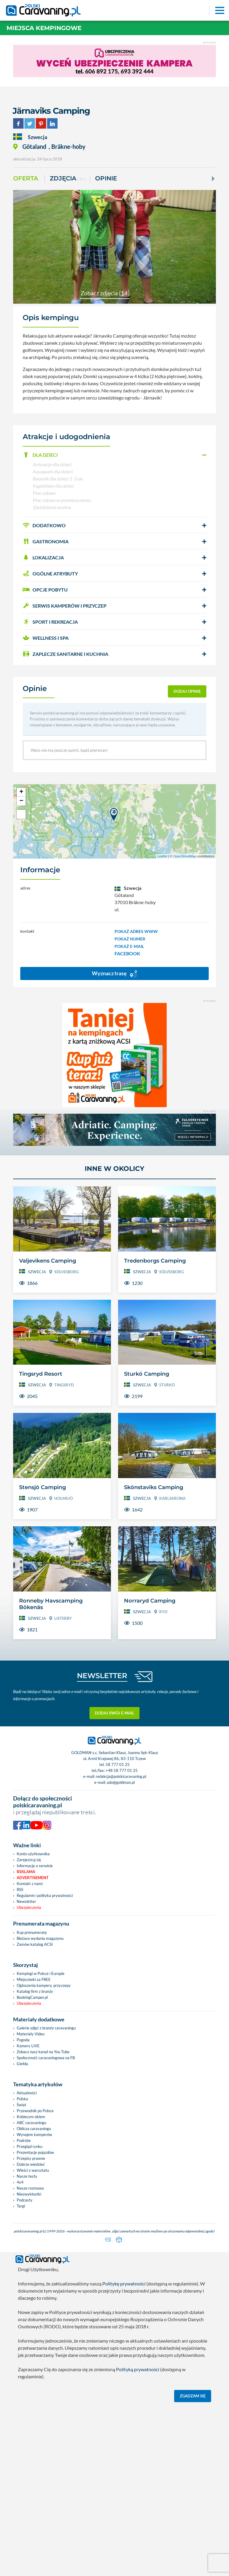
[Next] (212, 178)
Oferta (25, 178)
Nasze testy (27, 2176)
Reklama (26, 1871)
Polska (22, 2098)
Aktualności (27, 2092)
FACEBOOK (127, 953)
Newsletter (26, 1901)
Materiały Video (30, 2034)
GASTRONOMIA (46, 541)
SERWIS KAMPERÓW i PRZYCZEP (64, 605)
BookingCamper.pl (32, 1997)
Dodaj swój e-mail (114, 1713)
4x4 (20, 2182)
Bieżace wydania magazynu (40, 1938)
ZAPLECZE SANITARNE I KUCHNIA (65, 654)
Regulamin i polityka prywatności (45, 1895)
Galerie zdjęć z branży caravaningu (46, 2028)
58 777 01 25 (118, 1764)
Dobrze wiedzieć (31, 2164)
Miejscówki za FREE (34, 1979)
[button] (114, 454)
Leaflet (162, 856)
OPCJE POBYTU (45, 589)
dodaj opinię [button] (187, 691)
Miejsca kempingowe (44, 28)
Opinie (106, 178)
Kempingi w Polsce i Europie (40, 1973)
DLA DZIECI (40, 455)
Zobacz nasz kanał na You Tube (43, 2051)
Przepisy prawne (31, 2158)
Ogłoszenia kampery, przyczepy (44, 1985)
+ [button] (21, 792)
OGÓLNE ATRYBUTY (50, 573)
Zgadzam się (193, 2394)
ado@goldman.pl (121, 1782)
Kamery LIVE (28, 2045)
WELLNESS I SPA (46, 638)
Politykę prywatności (124, 2282)
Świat (21, 2104)
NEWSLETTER (102, 1675)
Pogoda (23, 2039)
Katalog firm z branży (35, 1991)
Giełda (22, 2063)
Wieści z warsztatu (33, 2170)
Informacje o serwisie (35, 1865)
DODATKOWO (44, 525)
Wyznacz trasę (114, 973)
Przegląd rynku (29, 2146)
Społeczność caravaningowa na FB (46, 2057)
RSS (20, 1889)
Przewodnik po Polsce (35, 2110)
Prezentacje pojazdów (35, 2152)
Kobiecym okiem (31, 2116)
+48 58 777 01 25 (122, 1770)
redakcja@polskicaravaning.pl (121, 1776)
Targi (21, 2206)
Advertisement (33, 1877)
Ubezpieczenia (29, 1907)
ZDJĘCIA (68, 179)
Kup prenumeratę (32, 1932)
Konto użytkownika (33, 1853)
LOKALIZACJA (43, 557)
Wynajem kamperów (34, 2134)
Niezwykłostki (29, 2194)
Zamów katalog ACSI (35, 1944)
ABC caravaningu (31, 2122)
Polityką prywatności (137, 2368)
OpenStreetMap (184, 856)
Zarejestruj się (29, 1859)
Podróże (24, 2140)
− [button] (21, 801)
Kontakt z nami (30, 1883)
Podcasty (25, 2200)
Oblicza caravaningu (34, 2128)
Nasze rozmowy (30, 2188)
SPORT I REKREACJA (50, 622)
